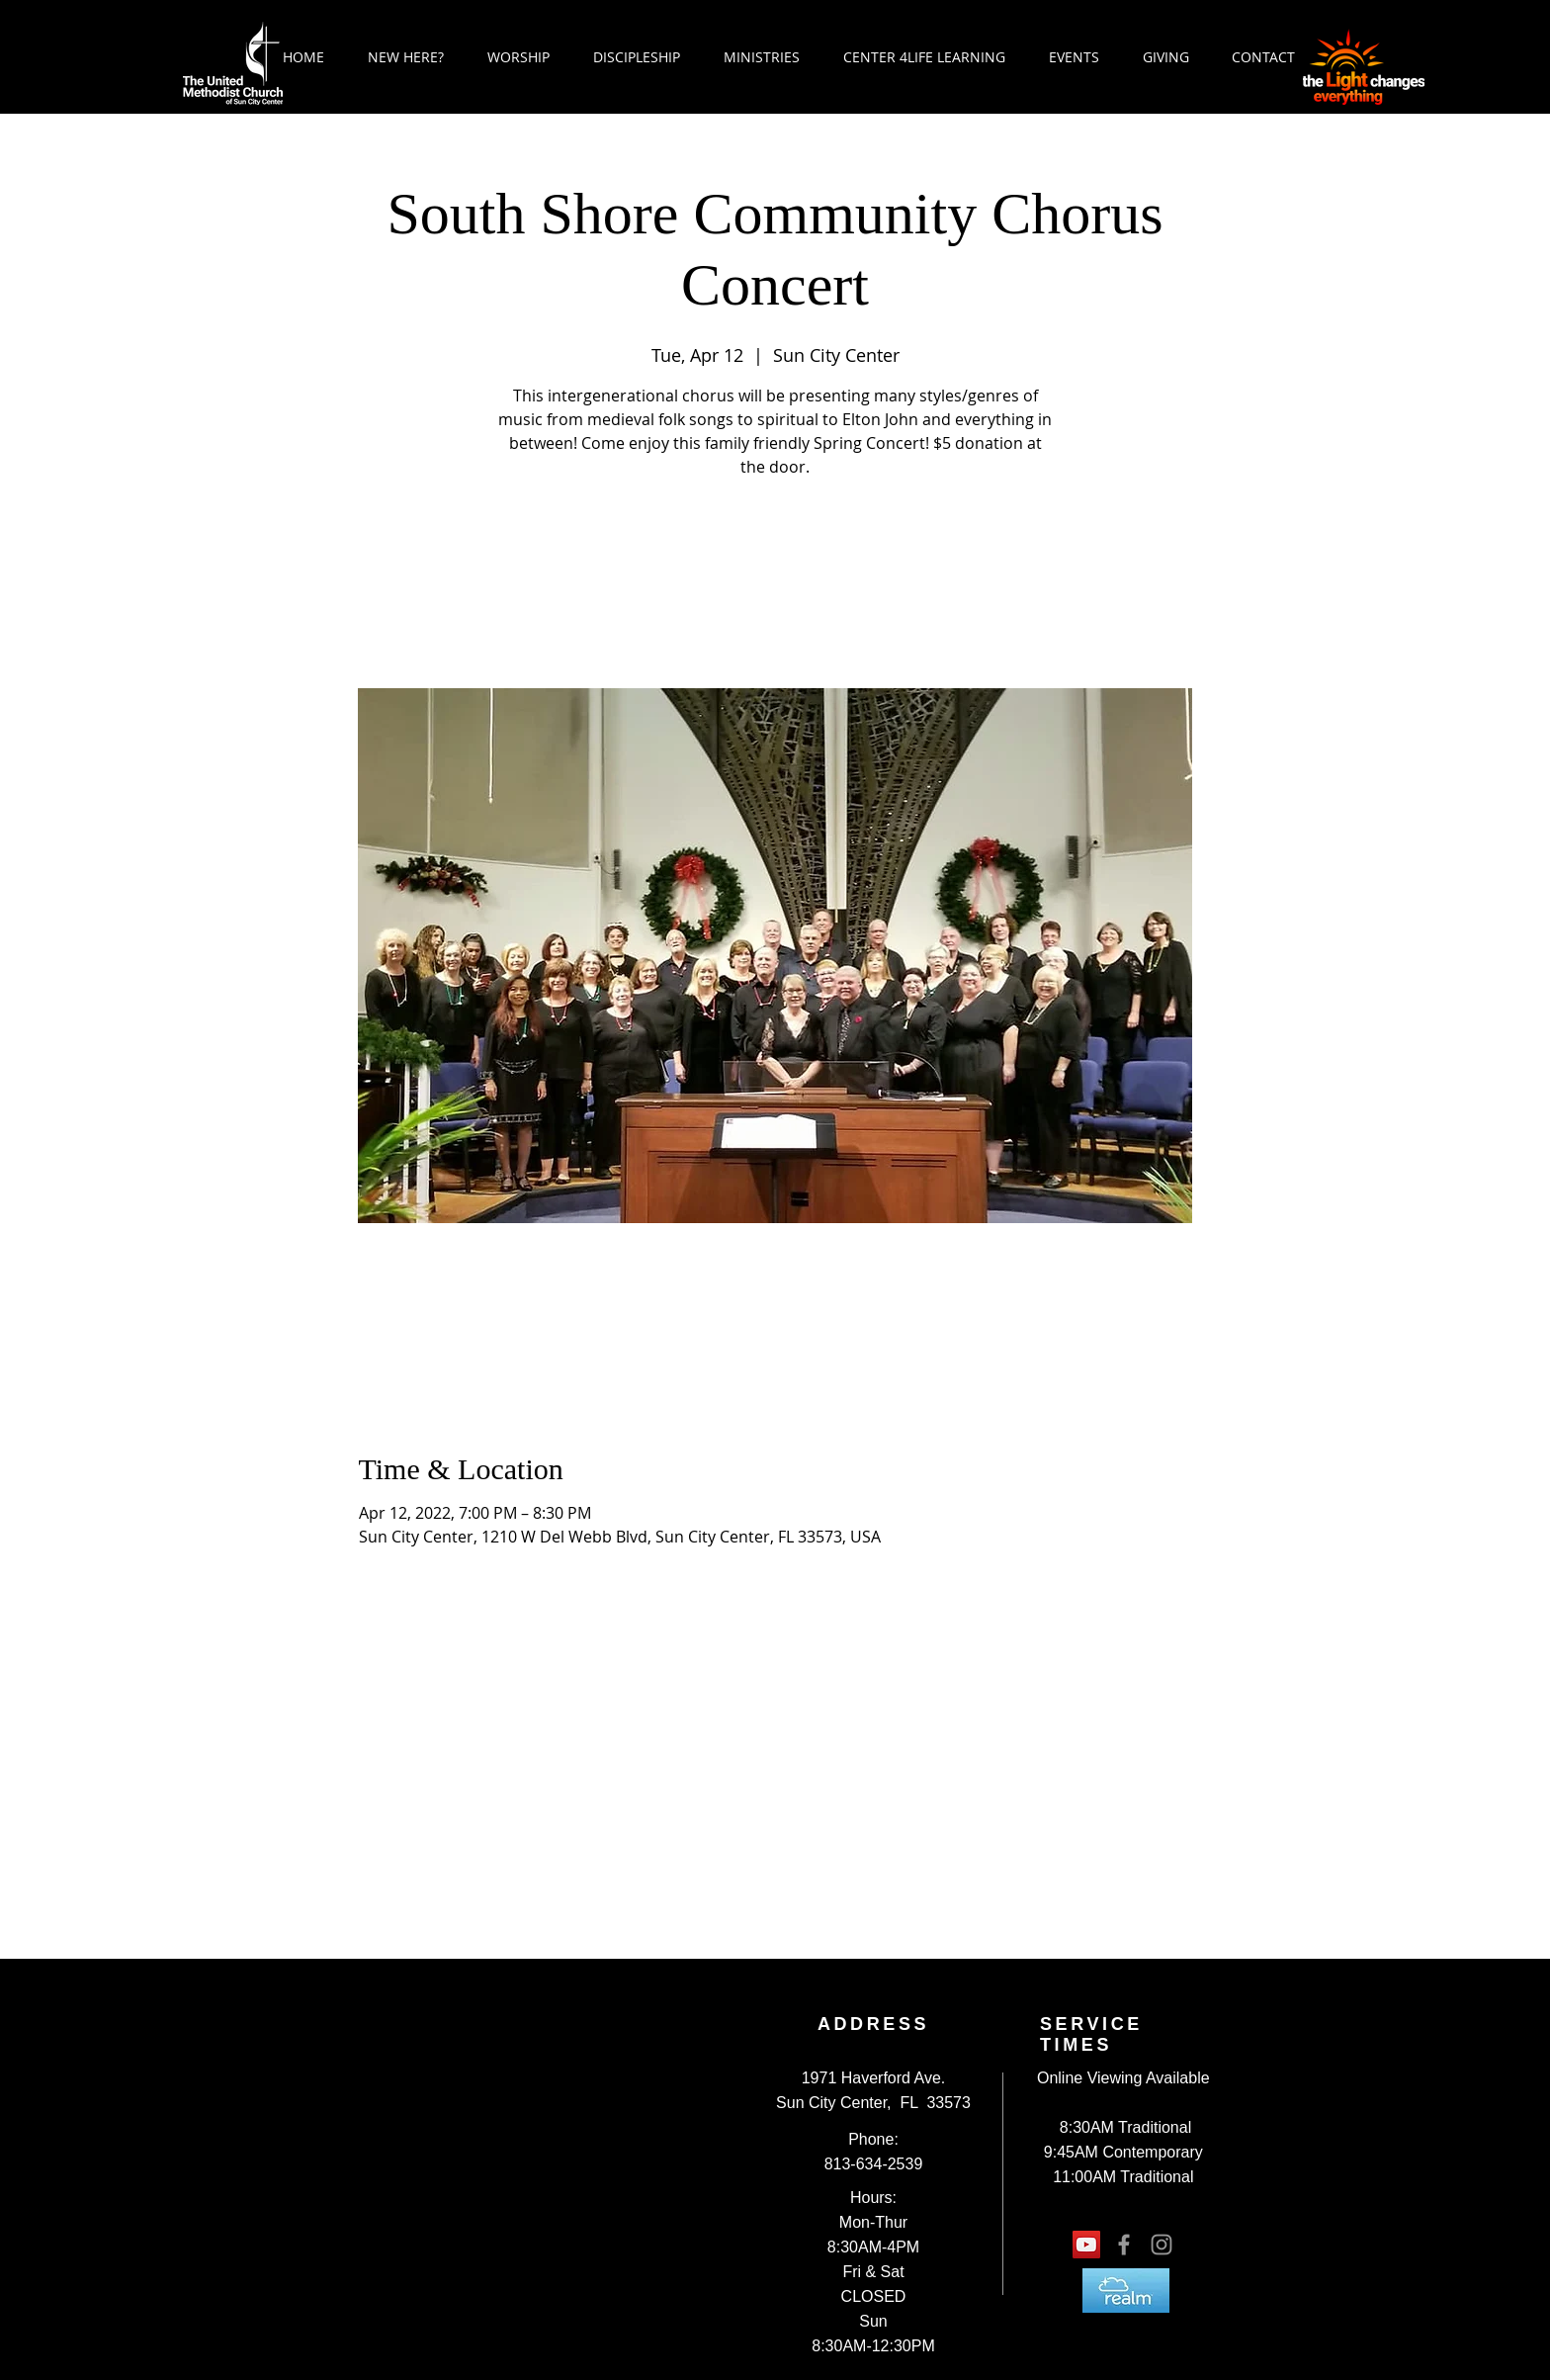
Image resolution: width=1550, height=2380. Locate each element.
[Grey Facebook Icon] (1124, 2244)
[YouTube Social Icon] (1086, 2244)
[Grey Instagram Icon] (1161, 2244)
